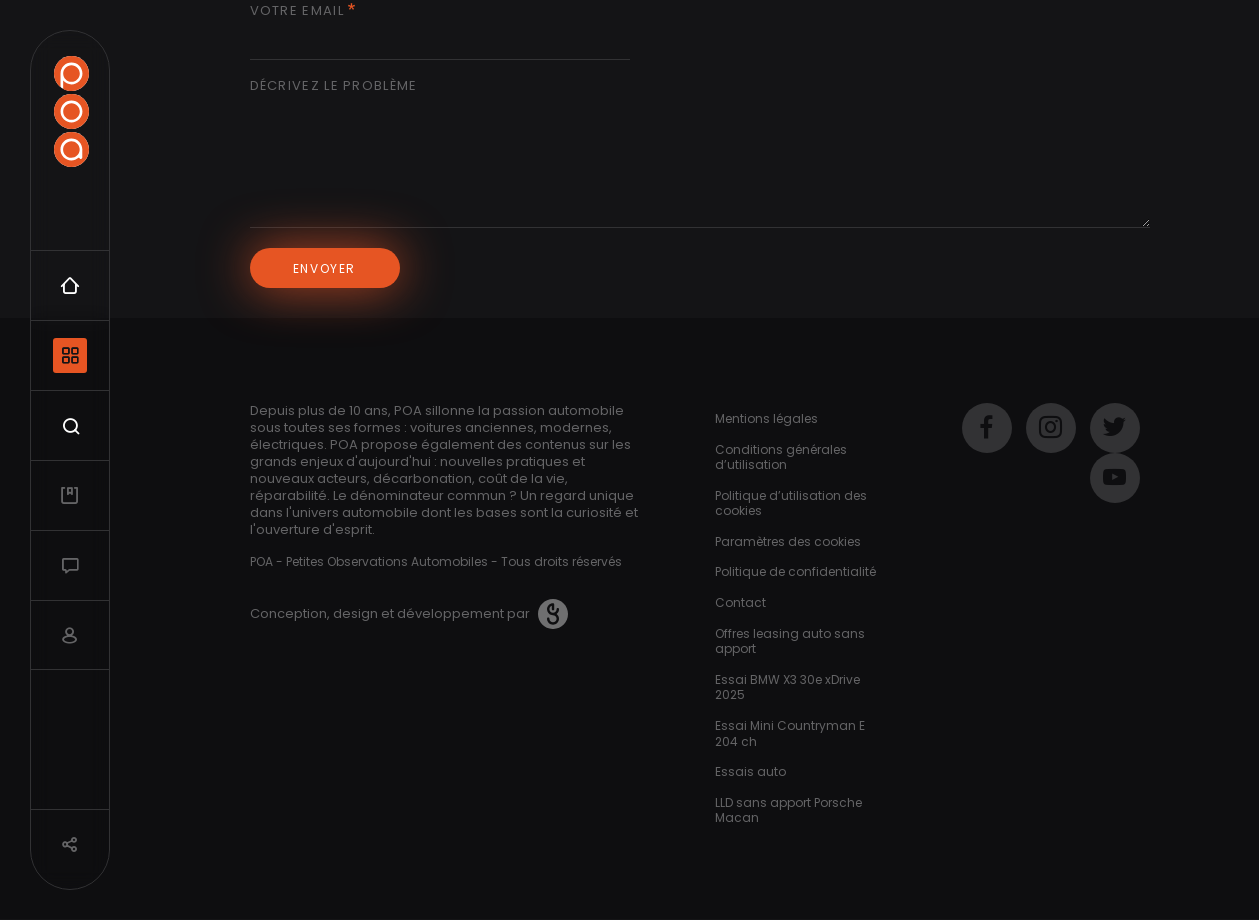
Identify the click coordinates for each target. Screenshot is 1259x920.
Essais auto (750, 771)
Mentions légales (766, 418)
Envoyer (324, 268)
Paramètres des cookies (788, 541)
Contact (740, 602)
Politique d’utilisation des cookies (791, 503)
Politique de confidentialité (795, 571)
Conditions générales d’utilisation (781, 457)
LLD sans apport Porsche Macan (788, 810)
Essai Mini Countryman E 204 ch (790, 733)
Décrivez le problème (334, 86)
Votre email (297, 11)
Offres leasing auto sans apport (790, 641)
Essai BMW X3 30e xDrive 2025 (787, 687)
